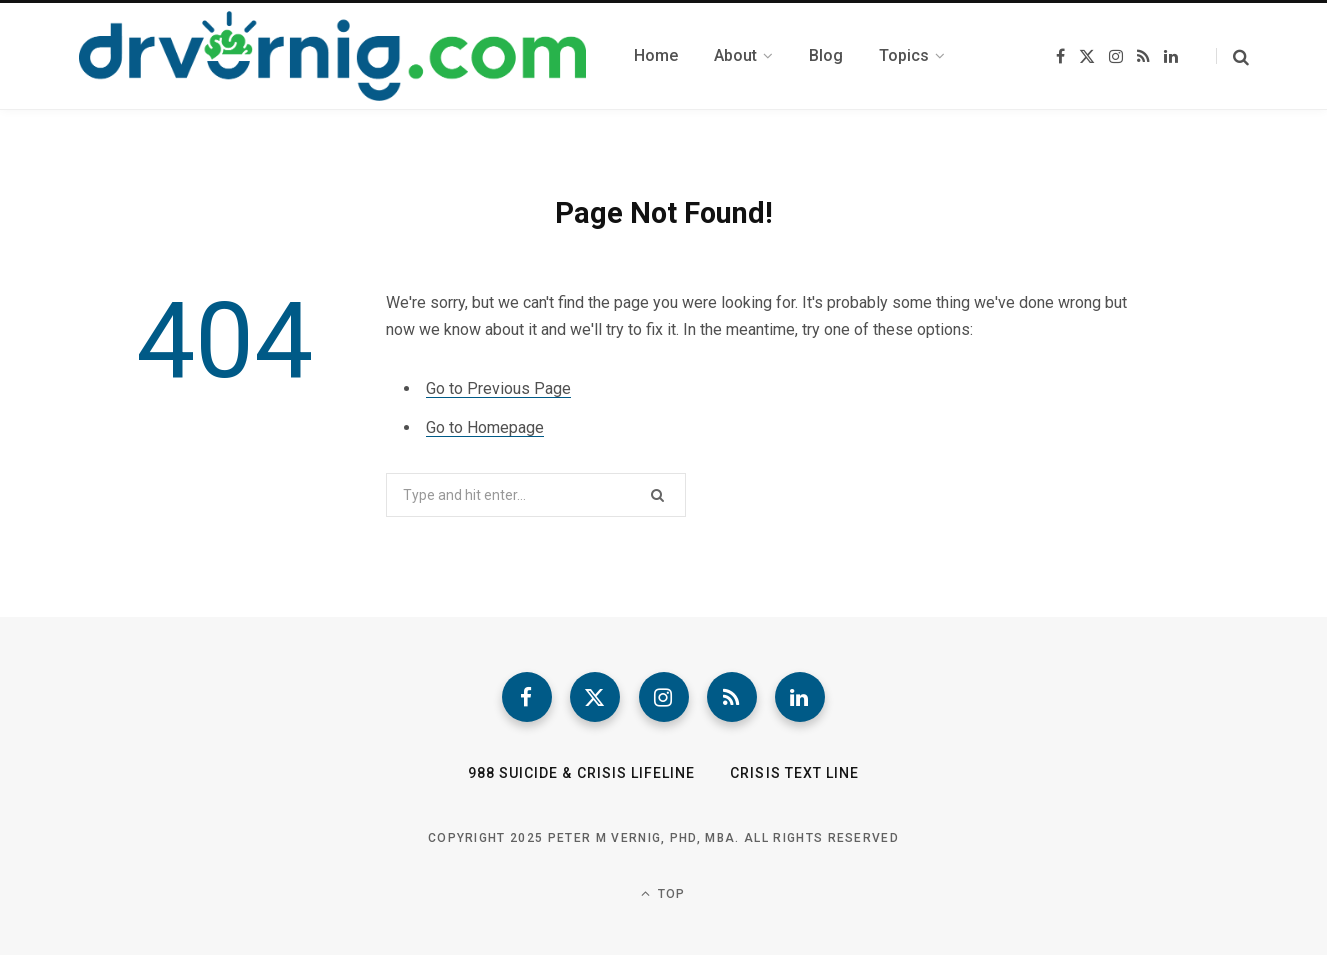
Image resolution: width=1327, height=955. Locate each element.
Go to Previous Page (498, 388)
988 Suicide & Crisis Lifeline (581, 773)
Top (663, 893)
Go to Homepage (485, 427)
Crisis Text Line (794, 773)
